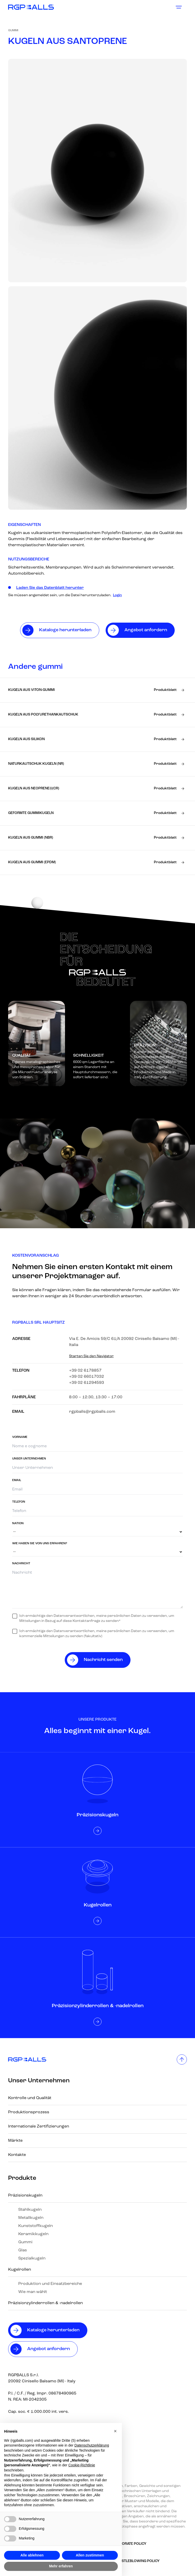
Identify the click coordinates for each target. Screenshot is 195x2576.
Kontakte (17, 2155)
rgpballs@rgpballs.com (92, 1412)
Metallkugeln (30, 2218)
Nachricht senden (103, 1659)
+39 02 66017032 (86, 1377)
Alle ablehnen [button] (31, 2555)
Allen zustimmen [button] (90, 2555)
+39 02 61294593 (86, 1383)
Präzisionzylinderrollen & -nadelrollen (45, 2303)
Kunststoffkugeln (35, 2226)
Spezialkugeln (31, 2258)
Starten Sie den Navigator (91, 1356)
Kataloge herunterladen (53, 2330)
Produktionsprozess (28, 2112)
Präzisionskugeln (25, 2195)
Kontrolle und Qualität (29, 2098)
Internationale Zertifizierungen (38, 2126)
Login (117, 595)
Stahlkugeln (30, 2210)
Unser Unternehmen (39, 2081)
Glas (22, 2250)
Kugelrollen (19, 2270)
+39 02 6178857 (85, 1371)
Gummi (13, 30)
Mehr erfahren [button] (61, 2566)
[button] (115, 2431)
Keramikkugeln (33, 2234)
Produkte (22, 2178)
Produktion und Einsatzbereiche (50, 2284)
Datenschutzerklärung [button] (91, 2445)
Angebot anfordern (48, 2349)
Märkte (15, 2141)
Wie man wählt (32, 2292)
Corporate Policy (129, 2544)
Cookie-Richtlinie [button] (81, 2465)
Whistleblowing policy (137, 2561)
